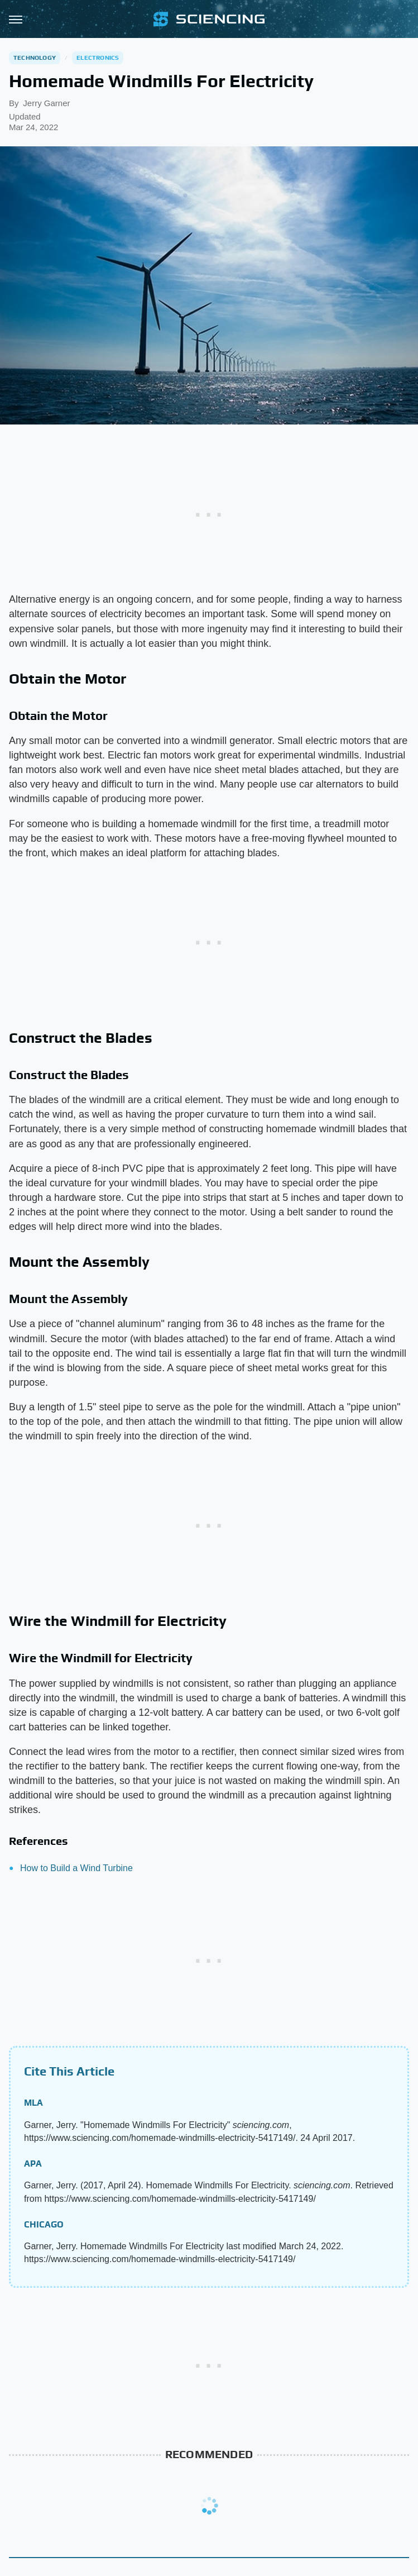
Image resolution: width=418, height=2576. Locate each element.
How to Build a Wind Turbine (76, 1868)
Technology (34, 57)
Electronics (97, 57)
